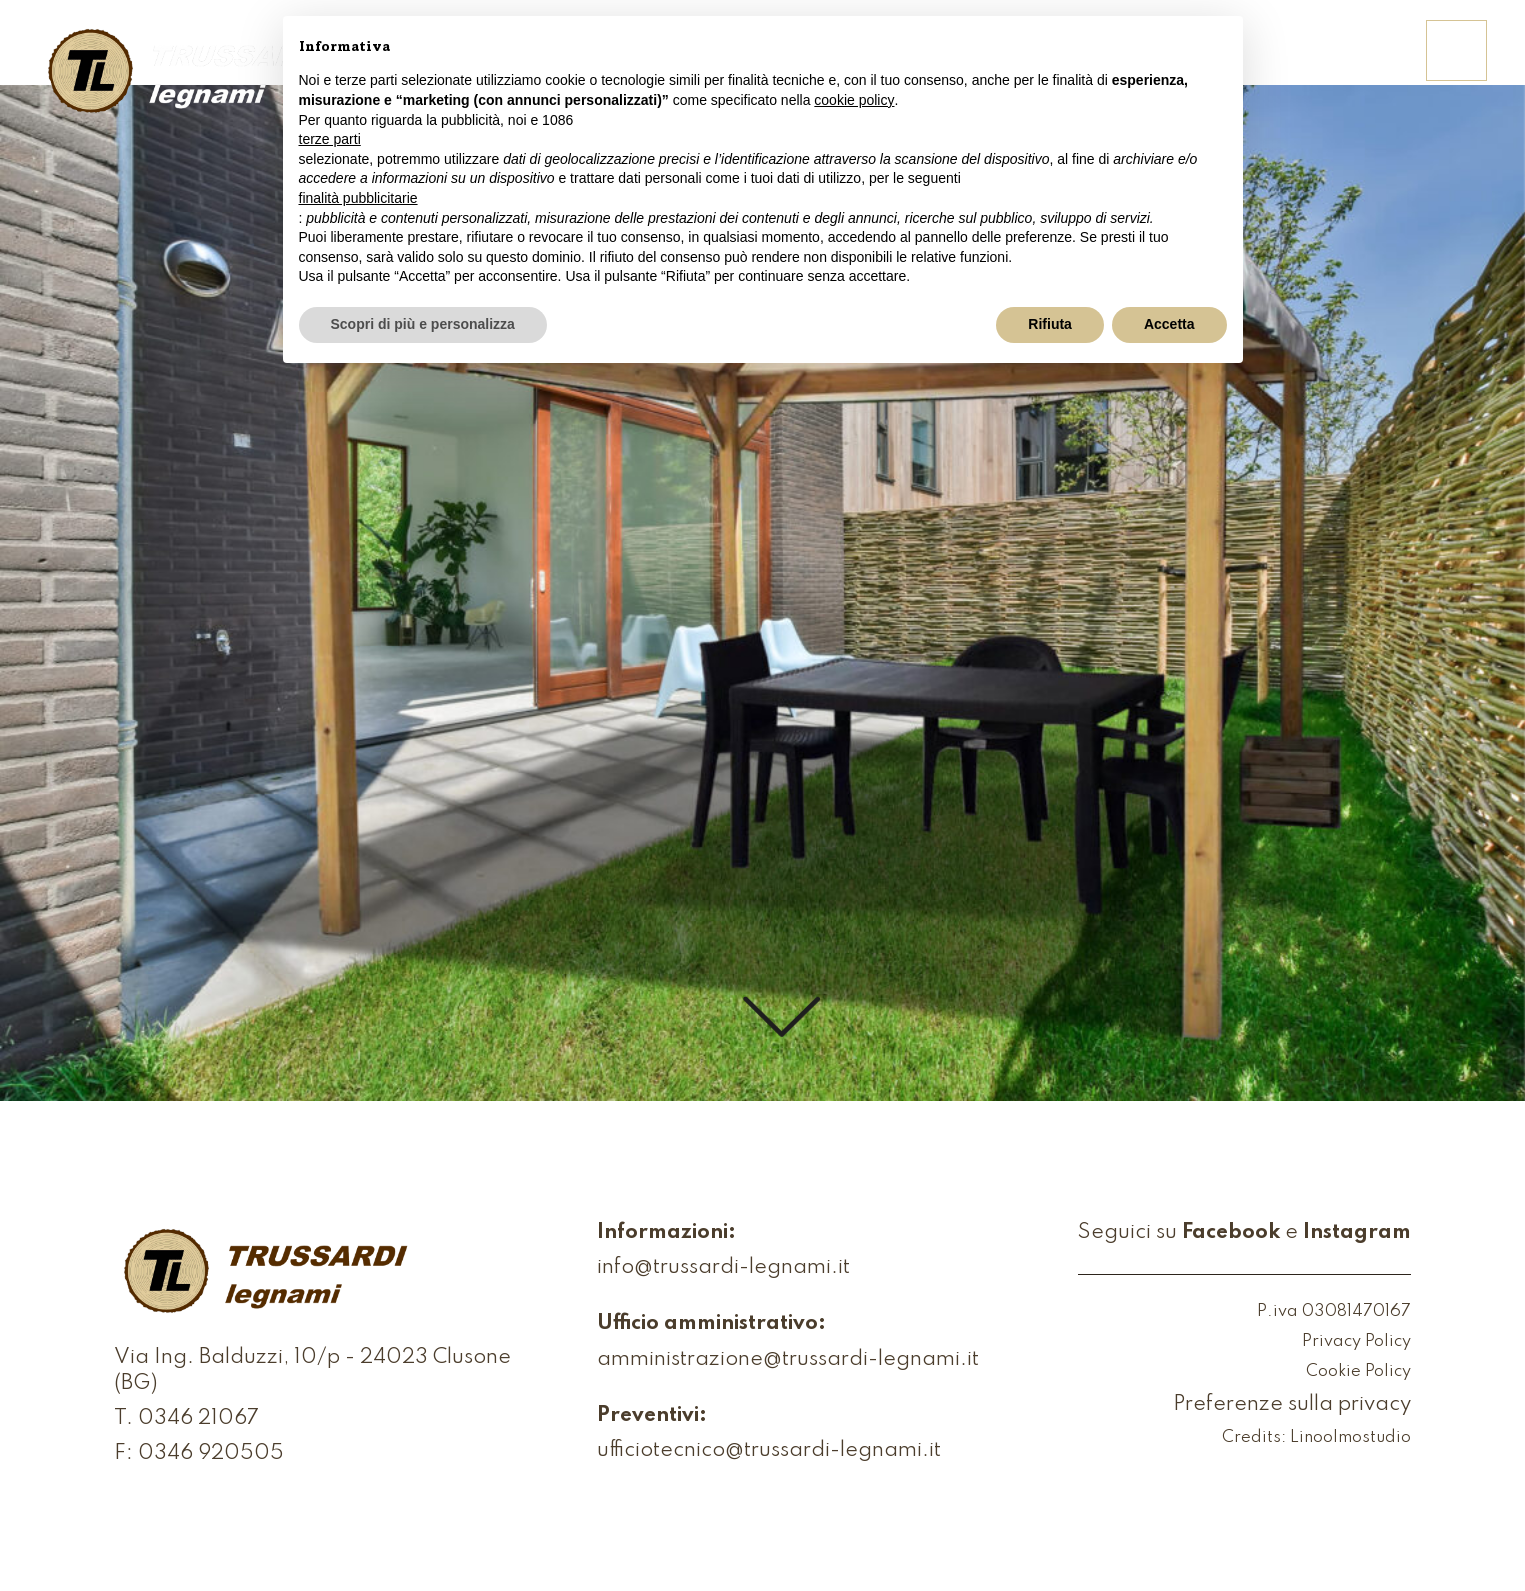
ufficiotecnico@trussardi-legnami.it (769, 1451)
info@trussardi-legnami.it (723, 1268)
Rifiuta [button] (1050, 324)
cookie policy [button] (854, 100)
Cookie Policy (1358, 1372)
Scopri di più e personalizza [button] (423, 324)
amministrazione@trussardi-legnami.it (788, 1360)
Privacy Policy (1356, 1342)
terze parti (330, 139)
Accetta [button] (1169, 324)
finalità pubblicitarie (358, 198)
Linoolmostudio (1350, 1438)
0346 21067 (198, 1419)
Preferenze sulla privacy (1292, 1405)
